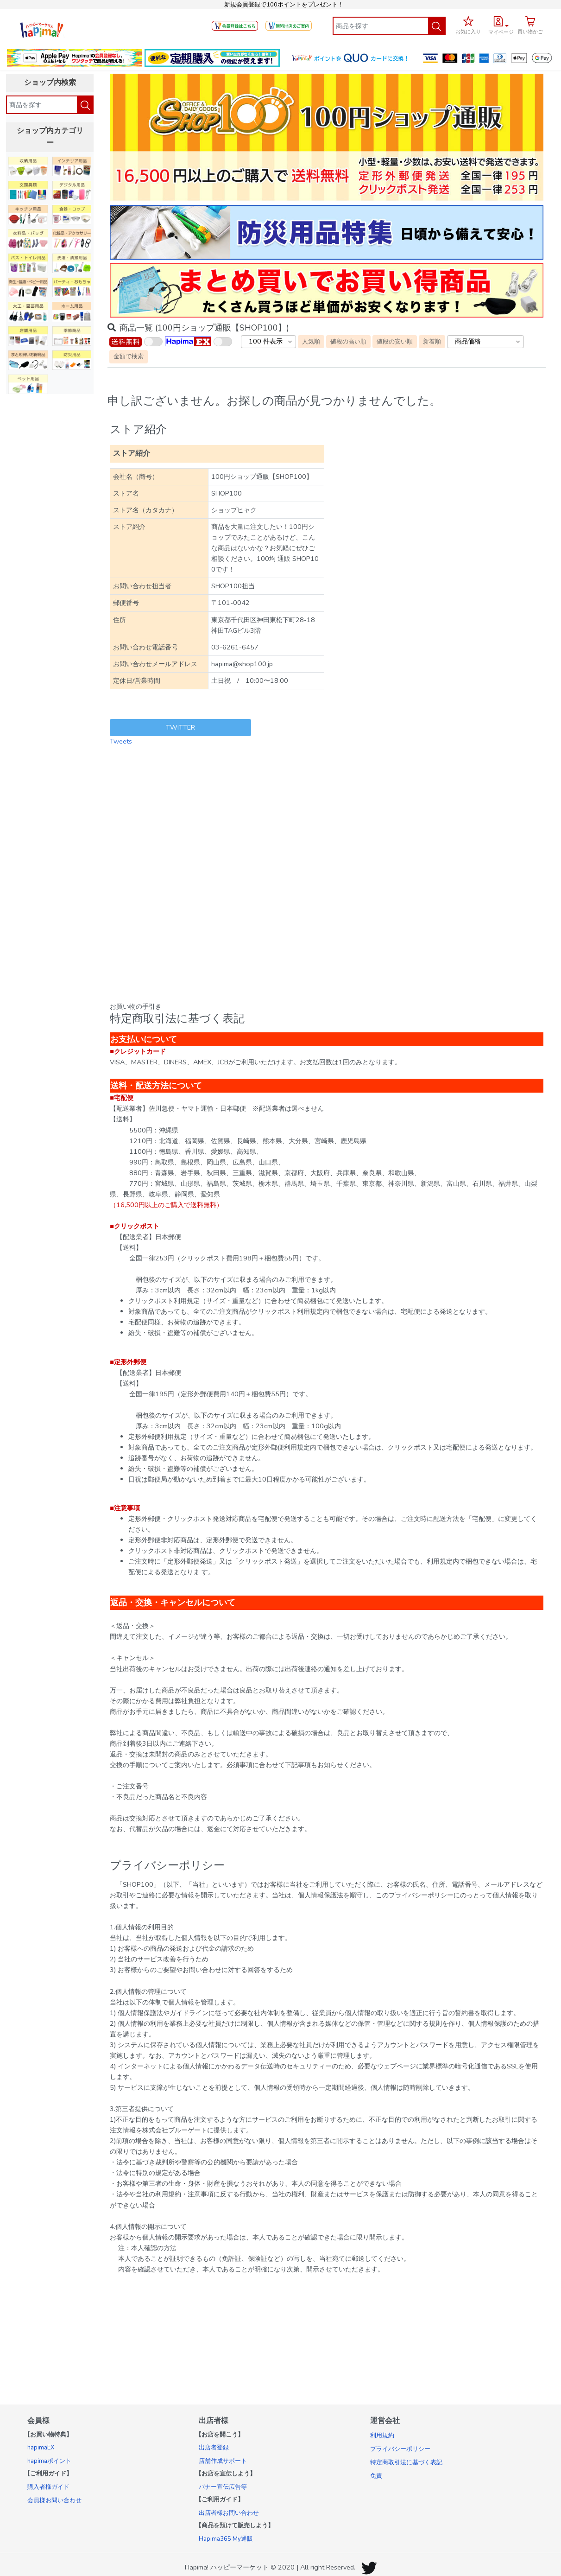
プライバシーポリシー (400, 2449)
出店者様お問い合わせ (229, 2513)
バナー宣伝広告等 (223, 2487)
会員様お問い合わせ (54, 2500)
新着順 (432, 341)
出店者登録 (214, 2447)
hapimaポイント (49, 2461)
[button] (501, 24)
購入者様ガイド (48, 2487)
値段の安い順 (395, 341)
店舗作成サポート (223, 2461)
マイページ (501, 32)
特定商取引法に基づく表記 (406, 2462)
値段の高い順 (348, 341)
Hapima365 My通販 (226, 2539)
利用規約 (382, 2435)
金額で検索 (128, 356)
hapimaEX (40, 2447)
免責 (376, 2476)
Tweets (121, 741)
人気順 (311, 341)
